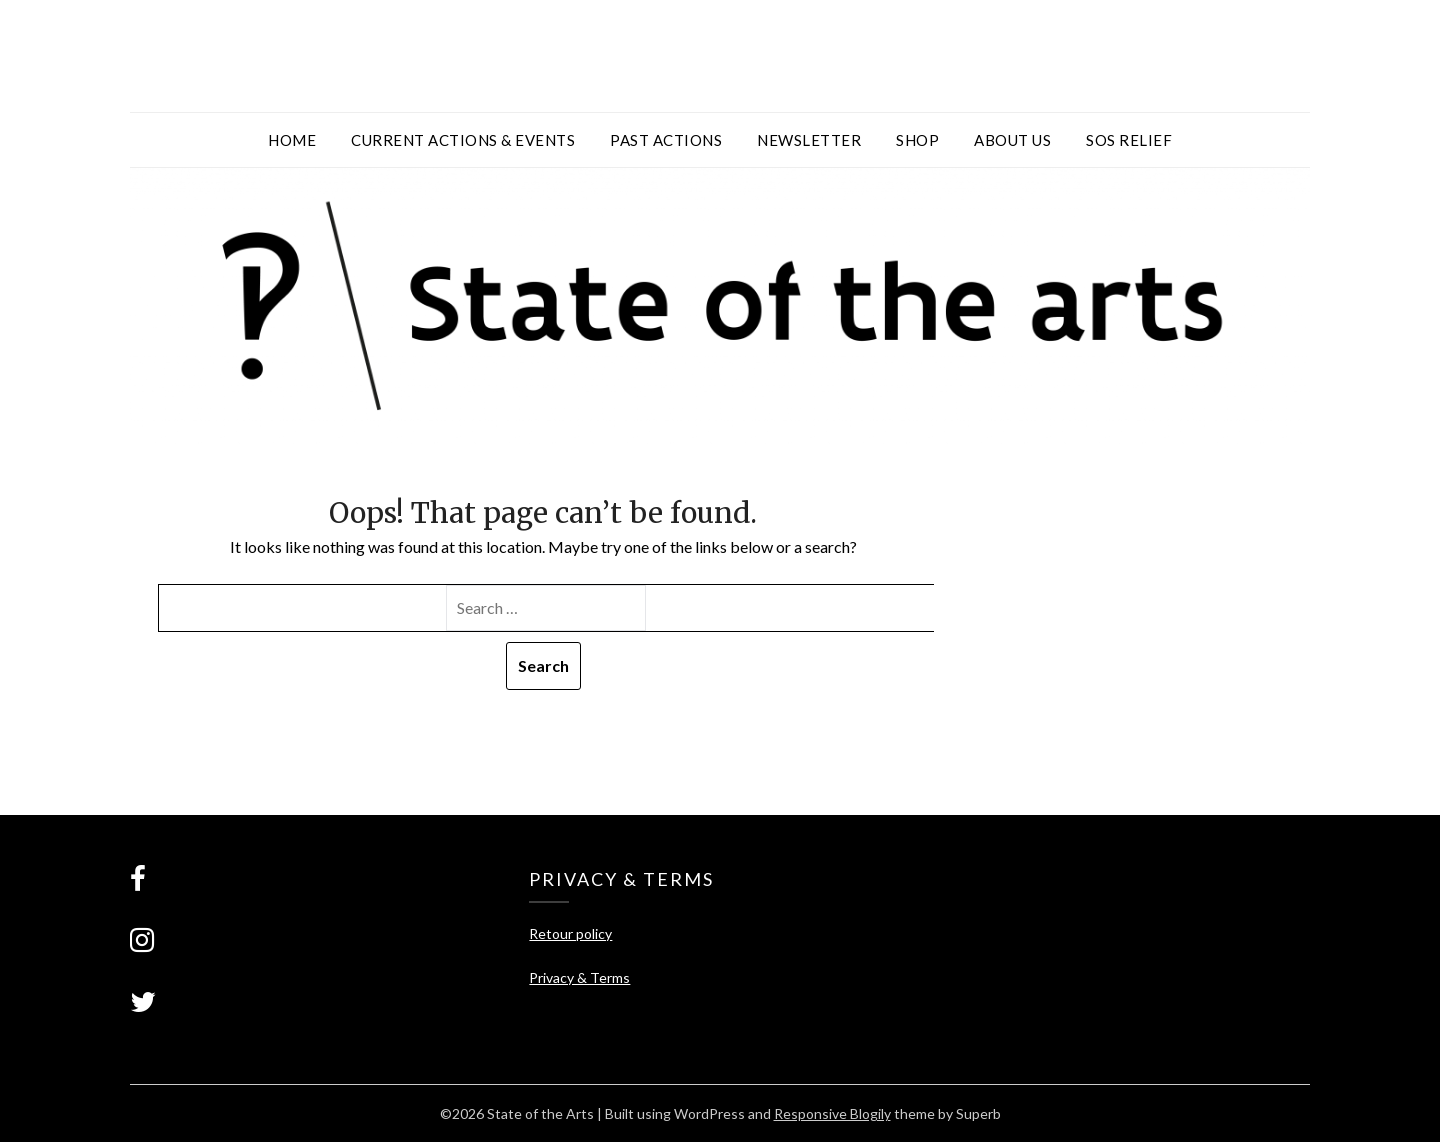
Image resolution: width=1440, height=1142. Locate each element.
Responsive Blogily (832, 1113)
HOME (292, 140)
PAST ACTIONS (666, 140)
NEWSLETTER (809, 140)
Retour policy (570, 933)
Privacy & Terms (579, 977)
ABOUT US (1012, 140)
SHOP (917, 140)
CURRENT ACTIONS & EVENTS (463, 140)
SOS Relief (1129, 140)
